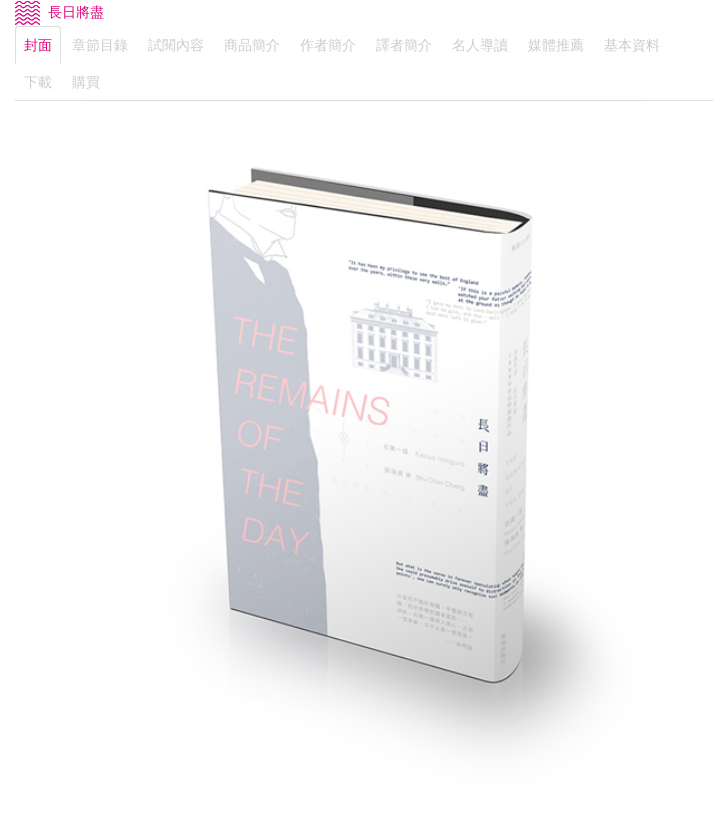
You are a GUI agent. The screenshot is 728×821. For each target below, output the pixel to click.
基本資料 (632, 45)
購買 (86, 82)
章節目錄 (100, 45)
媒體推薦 (556, 45)
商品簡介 (252, 45)
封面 (38, 45)
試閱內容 (176, 45)
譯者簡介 (404, 45)
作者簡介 (328, 45)
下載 (38, 82)
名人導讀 (480, 45)
